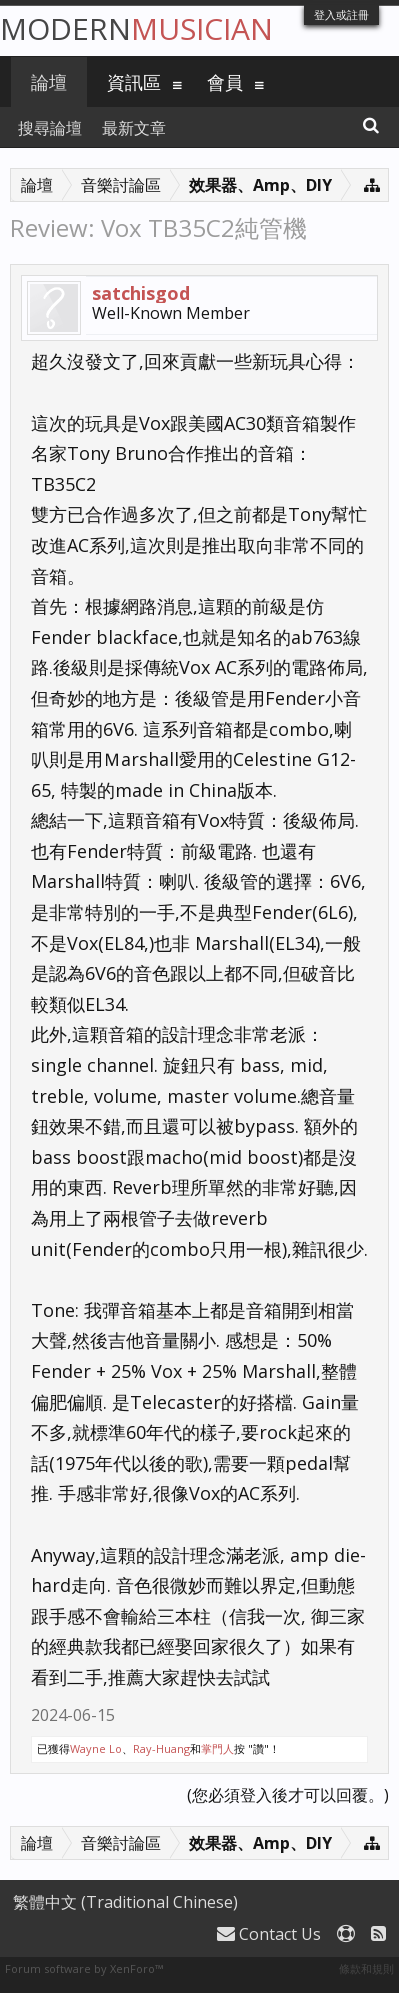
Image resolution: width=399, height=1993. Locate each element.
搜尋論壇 (50, 128)
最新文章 (134, 128)
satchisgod (141, 293)
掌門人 (217, 1748)
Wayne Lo (96, 1748)
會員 (225, 82)
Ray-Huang (161, 1748)
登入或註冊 (341, 14)
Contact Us (269, 1934)
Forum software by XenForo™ (84, 1968)
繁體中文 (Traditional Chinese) (125, 1902)
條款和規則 (366, 1968)
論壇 (49, 82)
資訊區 (134, 82)
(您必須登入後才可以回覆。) (288, 1795)
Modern (136, 28)
